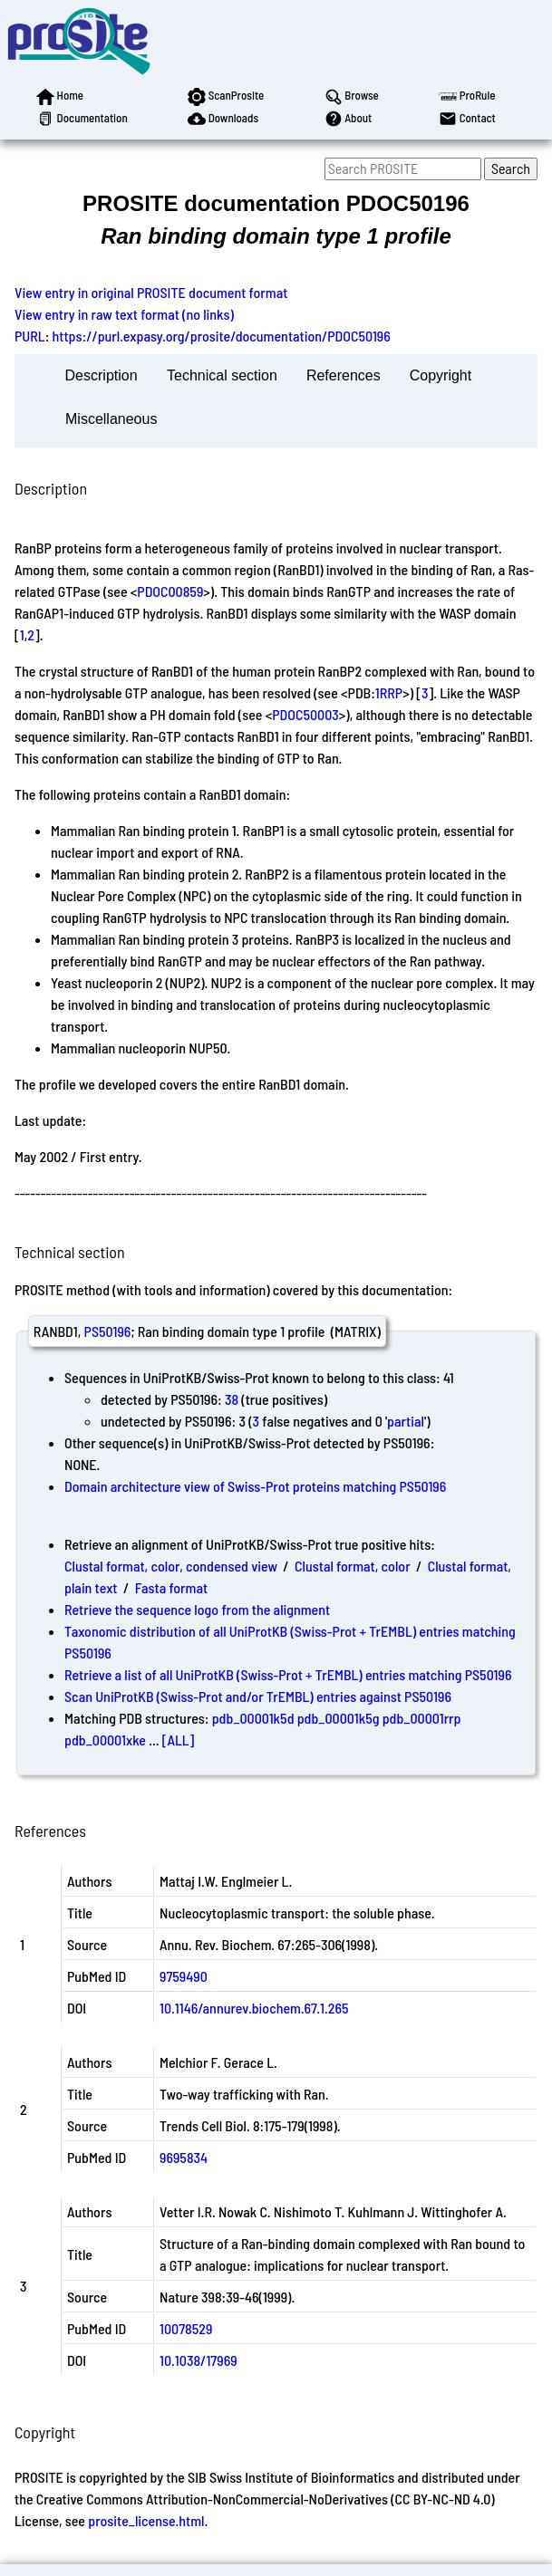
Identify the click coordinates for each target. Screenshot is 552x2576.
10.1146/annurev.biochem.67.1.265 (254, 2007)
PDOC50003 (305, 714)
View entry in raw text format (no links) (124, 313)
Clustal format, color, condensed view (170, 1565)
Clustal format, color (353, 1565)
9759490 (184, 1976)
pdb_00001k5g (338, 1717)
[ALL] (178, 1739)
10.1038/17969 (198, 2360)
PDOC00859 (170, 591)
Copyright (440, 375)
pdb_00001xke (105, 1739)
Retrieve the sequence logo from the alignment (197, 1609)
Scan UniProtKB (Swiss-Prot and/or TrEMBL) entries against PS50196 (257, 1696)
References (343, 375)
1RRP (388, 692)
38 (231, 1399)
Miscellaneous (111, 419)
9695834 (184, 2157)
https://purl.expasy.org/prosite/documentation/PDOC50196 (222, 335)
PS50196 (107, 1331)
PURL (30, 335)
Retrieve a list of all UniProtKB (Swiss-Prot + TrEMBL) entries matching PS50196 (287, 1674)
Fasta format (171, 1587)
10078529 (186, 2328)
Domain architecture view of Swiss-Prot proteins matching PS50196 (255, 1486)
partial (405, 1420)
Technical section (222, 375)
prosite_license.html (146, 2520)
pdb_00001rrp (422, 1717)
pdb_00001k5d (253, 1717)
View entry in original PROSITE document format (151, 292)
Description (101, 375)
